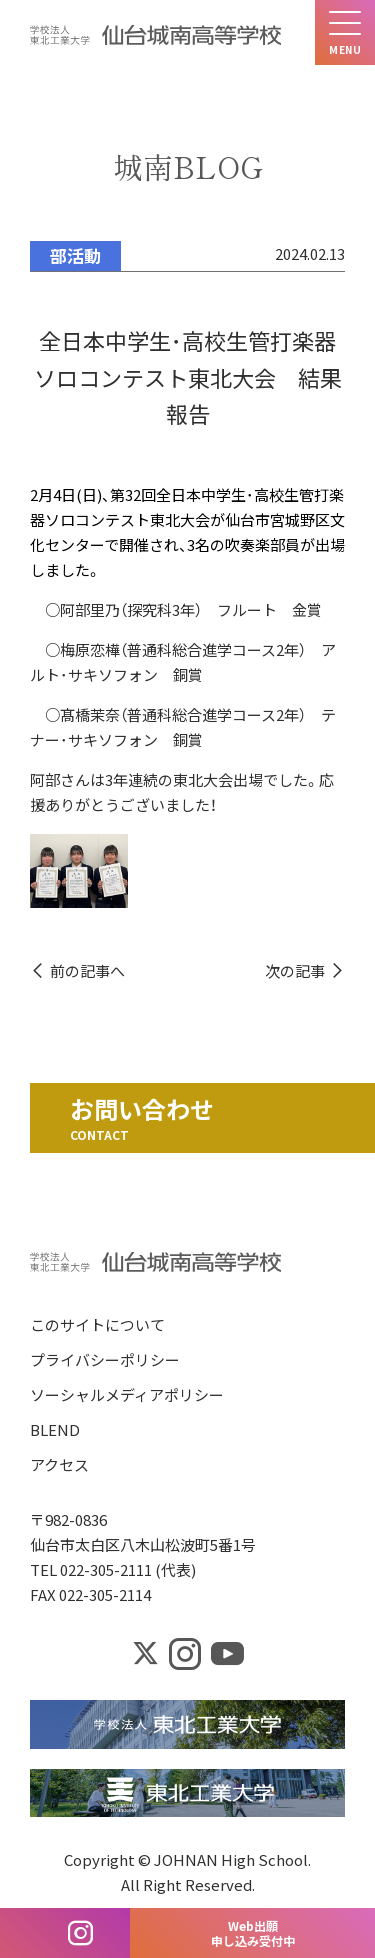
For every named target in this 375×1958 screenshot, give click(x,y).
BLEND (55, 1429)
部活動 (75, 255)
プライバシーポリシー (105, 1359)
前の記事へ (87, 970)
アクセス (59, 1464)
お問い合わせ (142, 1108)
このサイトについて (97, 1324)
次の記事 (295, 970)
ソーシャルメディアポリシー (127, 1394)
